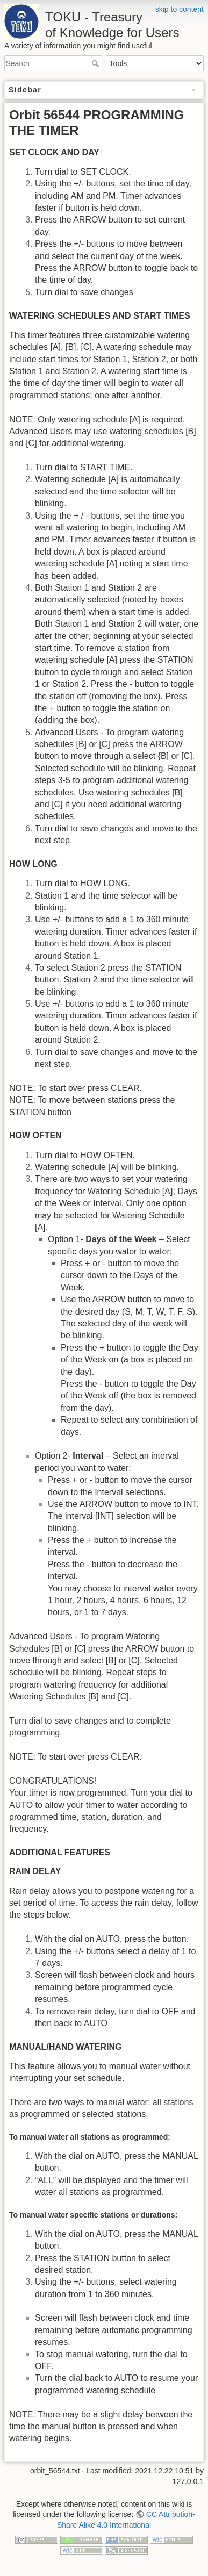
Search (96, 63)
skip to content (179, 9)
